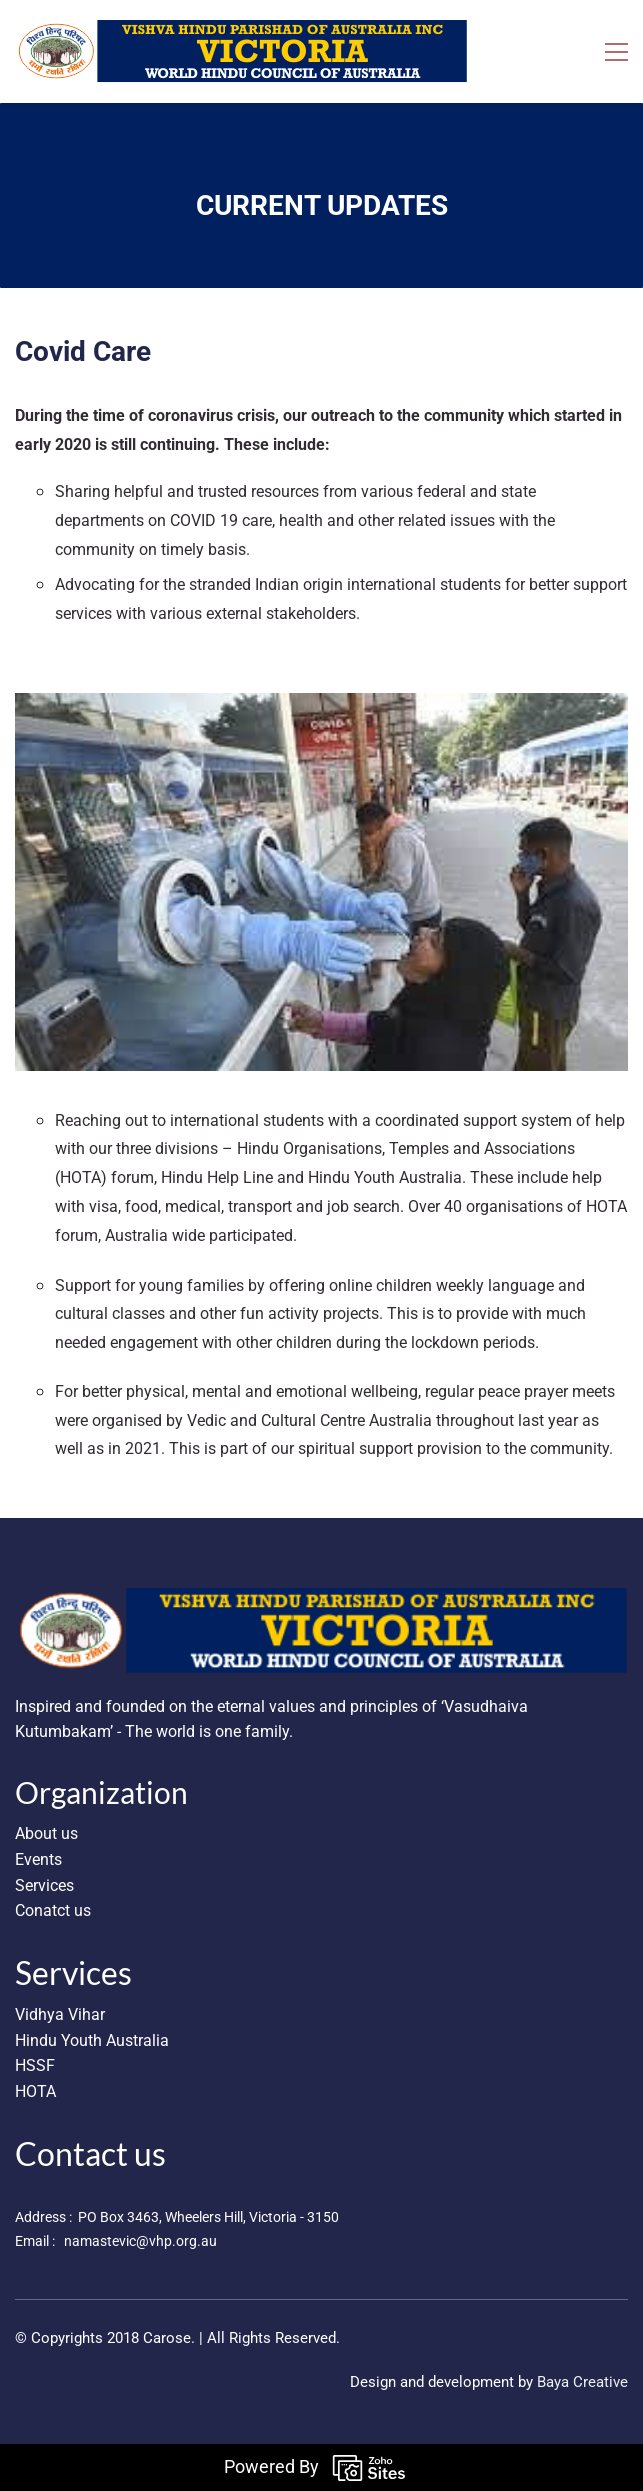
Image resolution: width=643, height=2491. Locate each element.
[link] (321, 1600)
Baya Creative (582, 2382)
